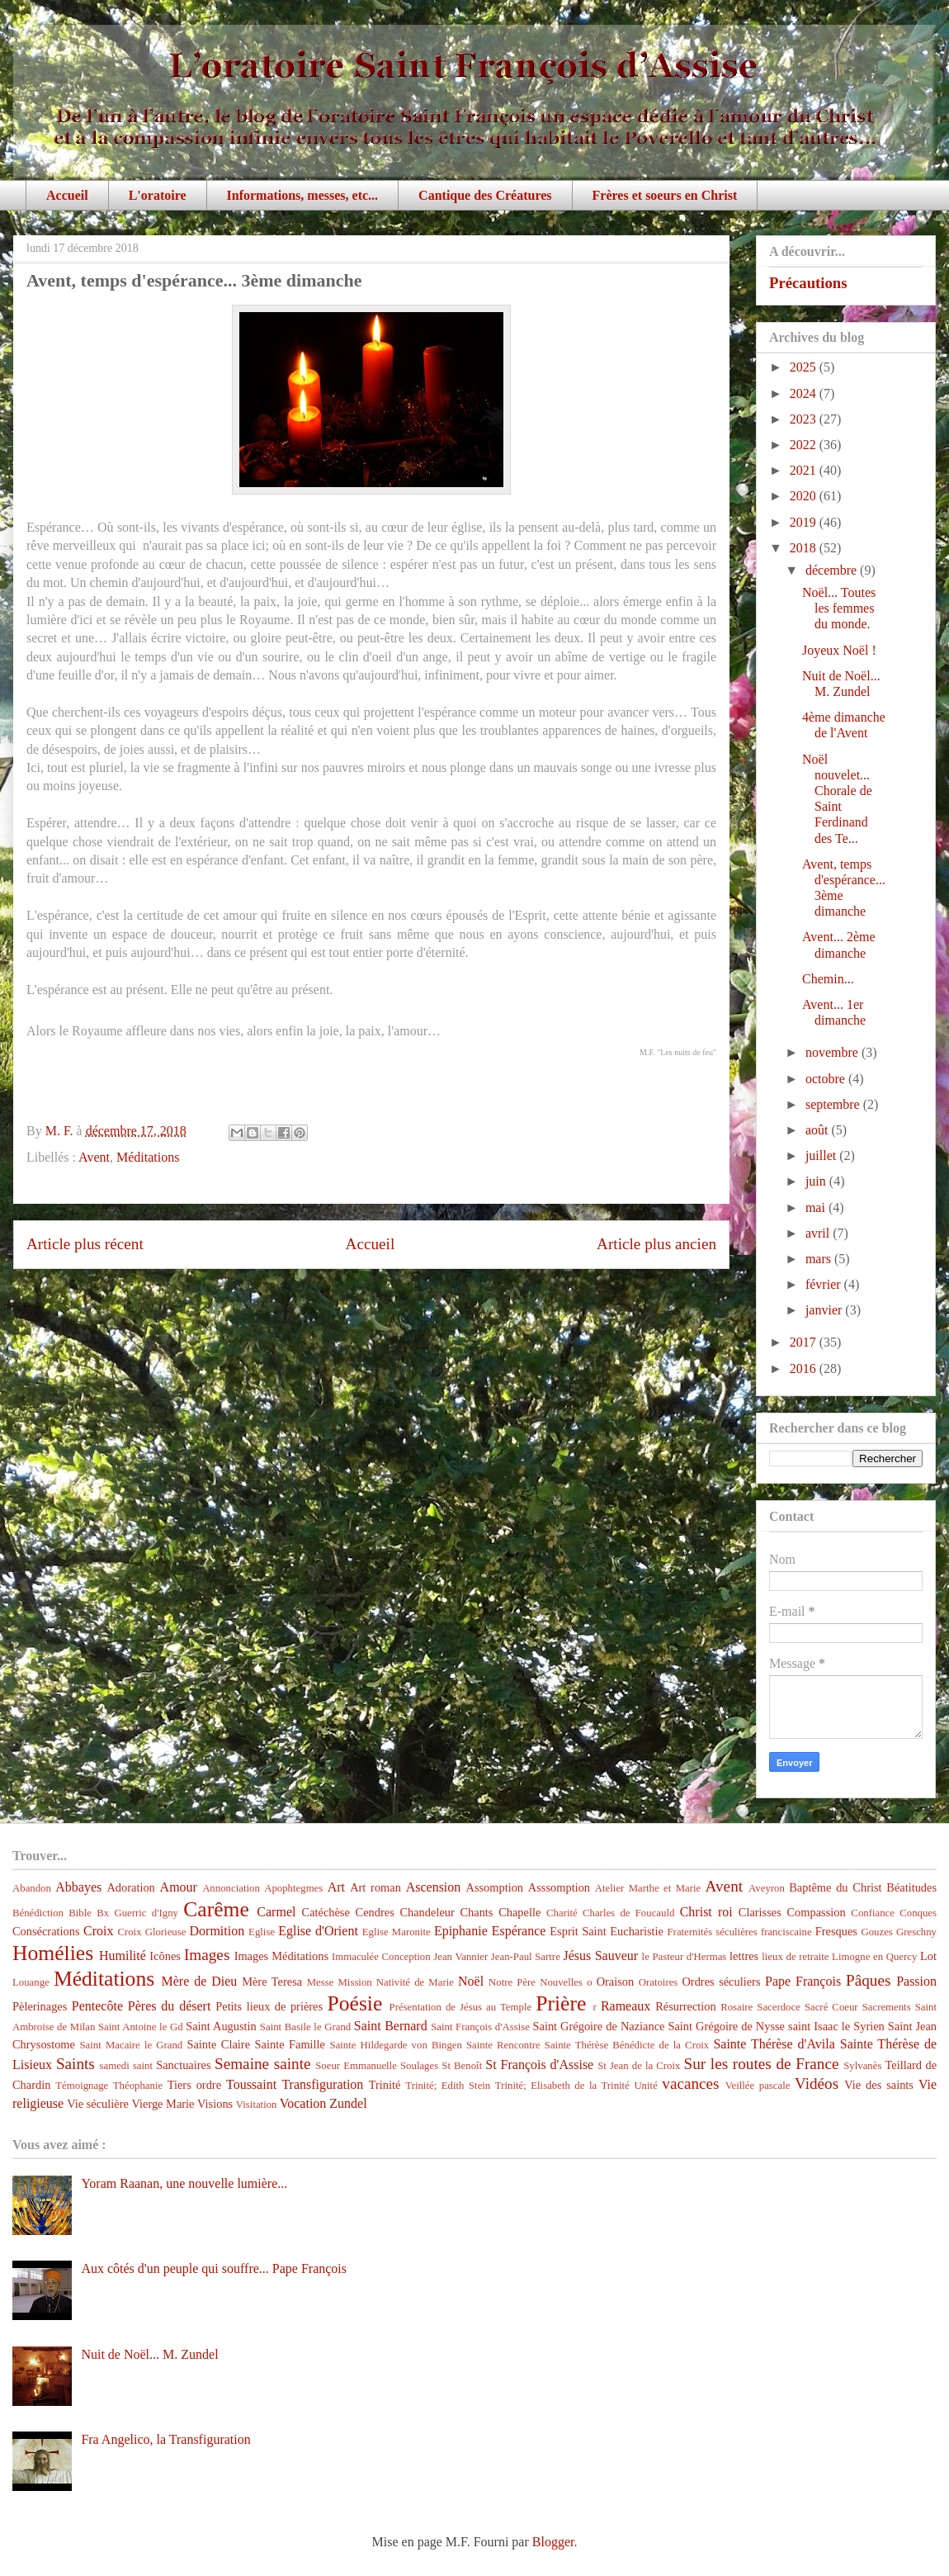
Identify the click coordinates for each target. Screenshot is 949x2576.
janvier (825, 1310)
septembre (834, 1104)
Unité (645, 2085)
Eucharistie (636, 1931)
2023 (804, 419)
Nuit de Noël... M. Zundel (149, 2354)
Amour (178, 1887)
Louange (31, 1982)
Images (206, 1954)
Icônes (165, 1956)
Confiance (873, 1913)
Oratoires (658, 1982)
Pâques (868, 1980)
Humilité (122, 1956)
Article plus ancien (656, 1243)
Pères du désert (169, 2006)
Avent (94, 1157)
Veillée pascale (758, 2085)
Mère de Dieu (199, 1981)
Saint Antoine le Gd (140, 2027)
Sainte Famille (290, 2044)
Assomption (495, 1887)
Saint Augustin (221, 2026)
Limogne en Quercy (874, 1957)
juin (817, 1181)
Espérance (519, 1931)
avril (819, 1233)
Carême (216, 1909)
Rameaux (625, 2006)
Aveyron (766, 1888)
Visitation (256, 2104)
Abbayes (78, 1887)
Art (336, 1887)
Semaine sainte (263, 2063)
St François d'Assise (539, 2064)
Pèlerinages (39, 2006)
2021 (804, 470)
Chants (476, 1912)
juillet (822, 1155)
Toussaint (251, 2084)
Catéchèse (326, 1912)
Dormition (217, 1931)
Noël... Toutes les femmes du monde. (839, 608)
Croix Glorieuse (151, 1932)
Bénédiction (38, 1913)
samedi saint (126, 2066)
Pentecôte (97, 2006)
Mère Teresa (272, 1981)
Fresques (836, 1931)
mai (817, 1207)
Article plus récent (85, 1243)
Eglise (261, 1932)
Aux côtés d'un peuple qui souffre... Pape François (214, 2268)
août (818, 1130)
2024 (804, 393)
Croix (98, 1931)
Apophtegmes (293, 1888)
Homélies (52, 1953)
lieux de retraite (795, 1957)
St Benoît (461, 2066)
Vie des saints (879, 2084)
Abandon (31, 1888)
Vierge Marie (162, 2103)
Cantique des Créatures (484, 195)
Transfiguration (322, 2084)
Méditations (147, 1157)
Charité (562, 1913)
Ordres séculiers (721, 1981)
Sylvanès (862, 2066)
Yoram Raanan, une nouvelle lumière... (184, 2183)
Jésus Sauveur (600, 1956)
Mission (354, 1982)
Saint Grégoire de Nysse (726, 2026)
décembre (832, 570)
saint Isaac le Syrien (836, 2026)
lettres (743, 1956)
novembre (833, 1052)
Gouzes (876, 1932)
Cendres (375, 1912)
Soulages (419, 2066)
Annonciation (231, 1888)
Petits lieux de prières (269, 2006)
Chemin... (828, 979)
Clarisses (760, 1912)
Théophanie (138, 2085)
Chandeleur (426, 1912)
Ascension (433, 1887)
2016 (804, 1368)
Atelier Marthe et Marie (648, 1888)
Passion (916, 1981)
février (824, 1284)
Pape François (803, 1981)
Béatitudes (911, 1887)
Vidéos (816, 2083)
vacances (690, 2083)
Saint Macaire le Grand (130, 2045)
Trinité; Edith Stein (447, 2085)
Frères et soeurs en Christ (665, 195)
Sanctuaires (183, 2065)
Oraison (616, 1981)
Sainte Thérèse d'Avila (773, 2044)
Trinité (385, 2084)
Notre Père (512, 1982)
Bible (80, 1913)
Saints (75, 2063)
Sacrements (886, 2007)
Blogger (553, 2542)
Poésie (355, 2003)
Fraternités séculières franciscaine (740, 1932)
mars (819, 1259)
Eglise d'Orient (318, 1931)
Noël (471, 1981)
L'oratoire (157, 195)
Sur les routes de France (761, 2063)
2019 (804, 522)
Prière (561, 2003)
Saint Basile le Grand (305, 2027)
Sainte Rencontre (503, 2045)
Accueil (67, 195)
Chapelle (519, 1912)
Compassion (815, 1912)
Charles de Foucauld (628, 1913)
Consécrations (46, 1931)
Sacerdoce (778, 2007)
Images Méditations (281, 1956)
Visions (215, 2103)
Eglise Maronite (396, 1932)
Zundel (347, 2103)
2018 (804, 548)
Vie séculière (98, 2103)
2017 (804, 1342)
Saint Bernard (390, 2026)
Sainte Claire (218, 2044)
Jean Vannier (460, 1957)
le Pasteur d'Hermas (684, 1957)
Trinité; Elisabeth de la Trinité (562, 2085)
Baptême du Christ (835, 1887)
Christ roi (706, 1912)
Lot (928, 1956)
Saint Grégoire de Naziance (599, 2026)
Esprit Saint (578, 1931)
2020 (804, 496)
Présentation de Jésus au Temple (461, 2007)
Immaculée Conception (381, 1957)
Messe (320, 1982)
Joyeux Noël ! (839, 650)
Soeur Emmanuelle (356, 2066)
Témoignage (81, 2085)
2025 (804, 367)
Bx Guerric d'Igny (137, 1913)
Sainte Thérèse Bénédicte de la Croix (627, 2045)
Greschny (916, 1932)
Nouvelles (561, 1982)
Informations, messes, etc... (303, 195)
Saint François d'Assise (480, 2027)
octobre (826, 1079)
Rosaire (736, 2007)
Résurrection (685, 2006)
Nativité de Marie (415, 1982)
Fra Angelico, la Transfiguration (165, 2439)
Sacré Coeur (831, 2007)
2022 (804, 445)
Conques (918, 1913)
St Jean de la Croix (638, 2066)
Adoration (130, 1887)
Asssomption (559, 1887)
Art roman (375, 1887)
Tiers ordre (194, 2084)
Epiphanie (461, 1931)
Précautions (808, 282)
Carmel (276, 1912)
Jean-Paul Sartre (525, 1957)
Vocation (303, 2103)
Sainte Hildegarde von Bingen (396, 2045)
